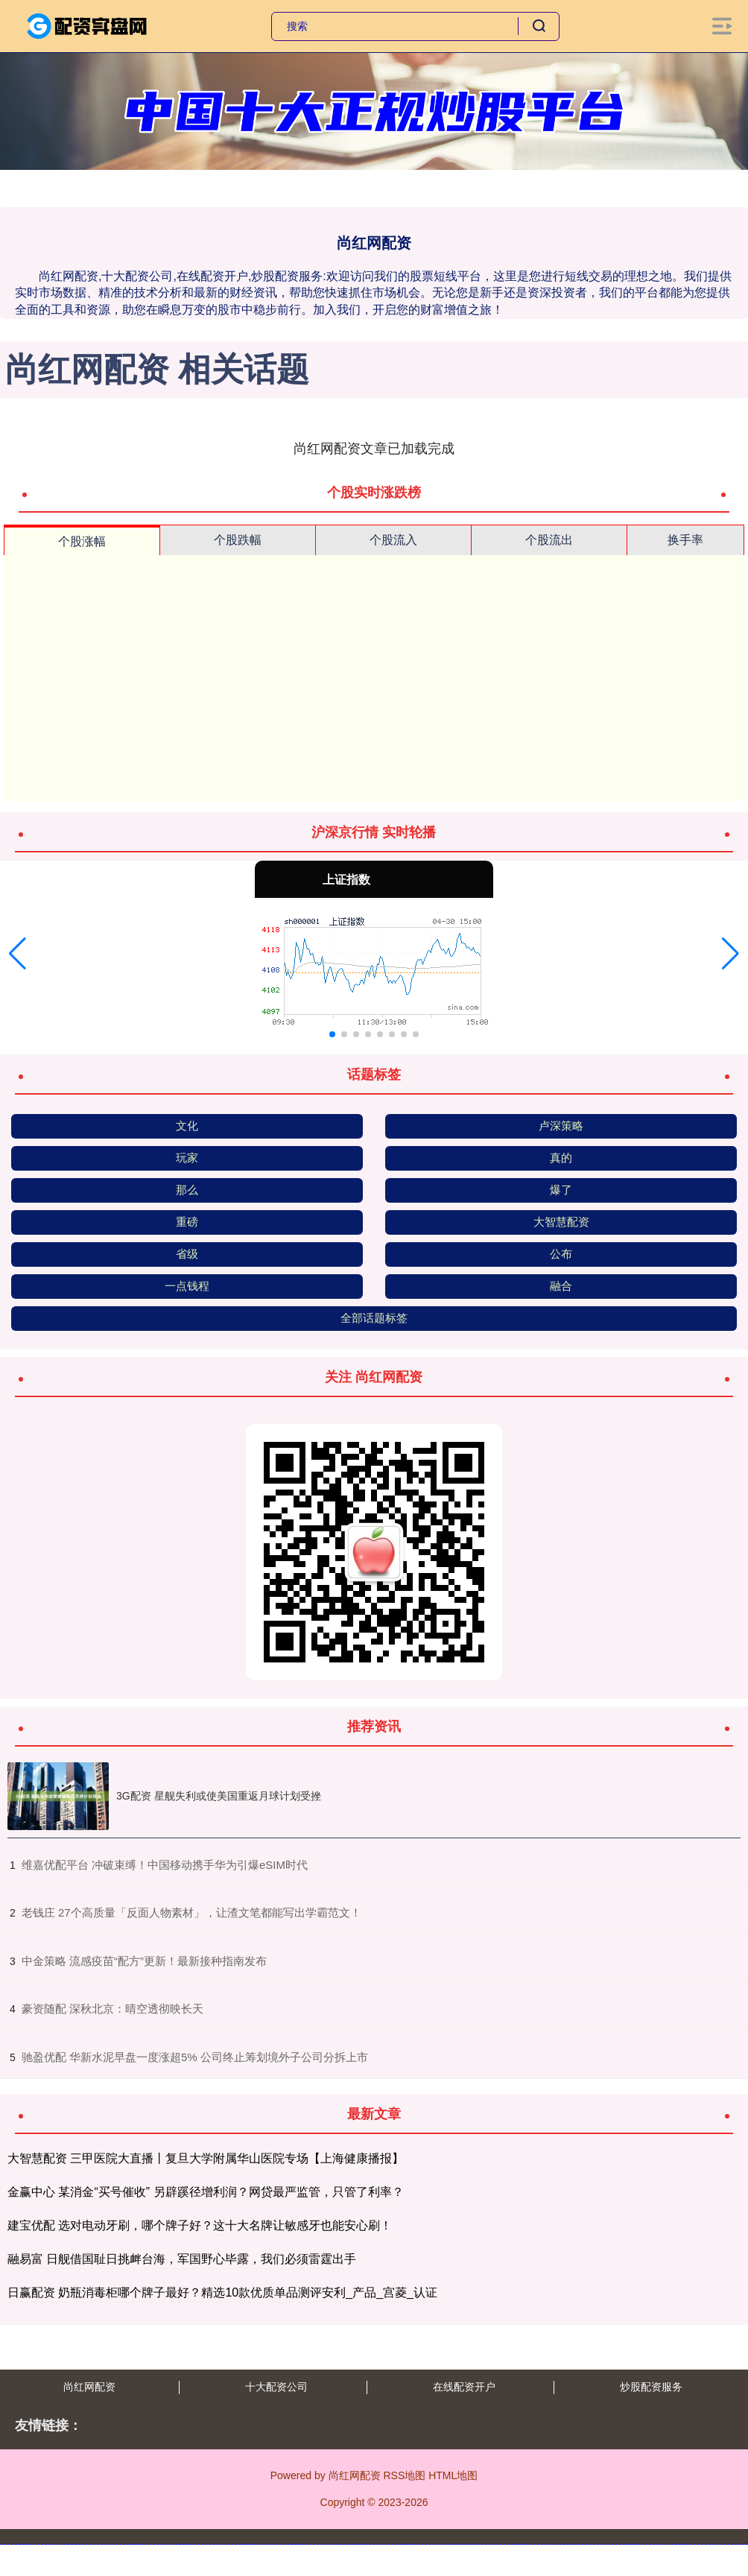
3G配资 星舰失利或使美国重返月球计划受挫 (218, 1796)
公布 (561, 1253)
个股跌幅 (238, 540)
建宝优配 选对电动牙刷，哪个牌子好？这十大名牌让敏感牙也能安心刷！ (199, 2225)
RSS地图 (404, 2475)
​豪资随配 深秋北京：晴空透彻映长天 (112, 2008)
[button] (17, 953)
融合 (561, 1285)
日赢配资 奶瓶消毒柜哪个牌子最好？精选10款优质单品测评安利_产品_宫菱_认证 (222, 2292)
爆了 (561, 1189)
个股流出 (549, 540)
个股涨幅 (82, 541)
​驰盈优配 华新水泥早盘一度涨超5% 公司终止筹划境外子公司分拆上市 (195, 2057)
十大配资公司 (276, 2387)
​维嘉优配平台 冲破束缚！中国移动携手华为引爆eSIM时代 (165, 1864)
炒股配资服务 (651, 2387)
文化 (187, 1125)
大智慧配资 (561, 1221)
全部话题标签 (374, 1317)
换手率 (685, 540)
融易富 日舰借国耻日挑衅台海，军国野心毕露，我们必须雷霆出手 (181, 2259)
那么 (187, 1189)
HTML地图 (453, 2475)
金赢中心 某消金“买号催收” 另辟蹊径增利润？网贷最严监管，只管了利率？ (205, 2192)
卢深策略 (561, 1125)
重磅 (187, 1221)
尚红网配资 (89, 2387)
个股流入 (393, 540)
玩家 (187, 1157)
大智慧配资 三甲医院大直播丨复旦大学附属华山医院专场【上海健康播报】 (205, 2158)
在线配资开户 (464, 2387)
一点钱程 (187, 1285)
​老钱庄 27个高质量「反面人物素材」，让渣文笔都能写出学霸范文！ (191, 1912)
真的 (561, 1157)
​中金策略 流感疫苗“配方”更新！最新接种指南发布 (144, 1961)
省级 (187, 1253)
